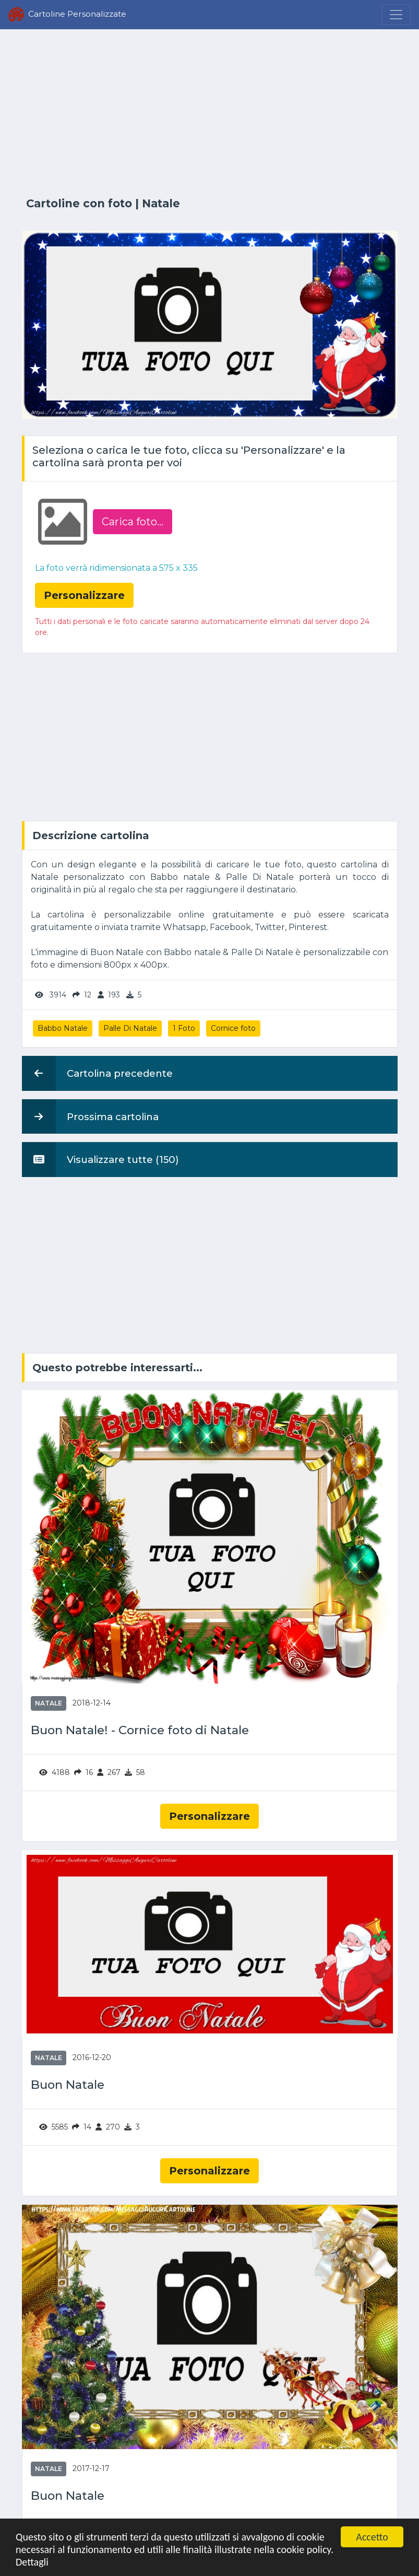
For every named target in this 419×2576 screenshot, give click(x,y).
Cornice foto (233, 1028)
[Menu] (396, 14)
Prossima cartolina (90, 1116)
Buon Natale (67, 2085)
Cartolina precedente (97, 1073)
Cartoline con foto (79, 203)
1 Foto (184, 1028)
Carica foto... (132, 521)
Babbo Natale (63, 1028)
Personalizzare (209, 1816)
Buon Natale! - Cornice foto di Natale (140, 1730)
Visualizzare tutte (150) (100, 1159)
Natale (161, 203)
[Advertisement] (210, 113)
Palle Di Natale (130, 1028)
